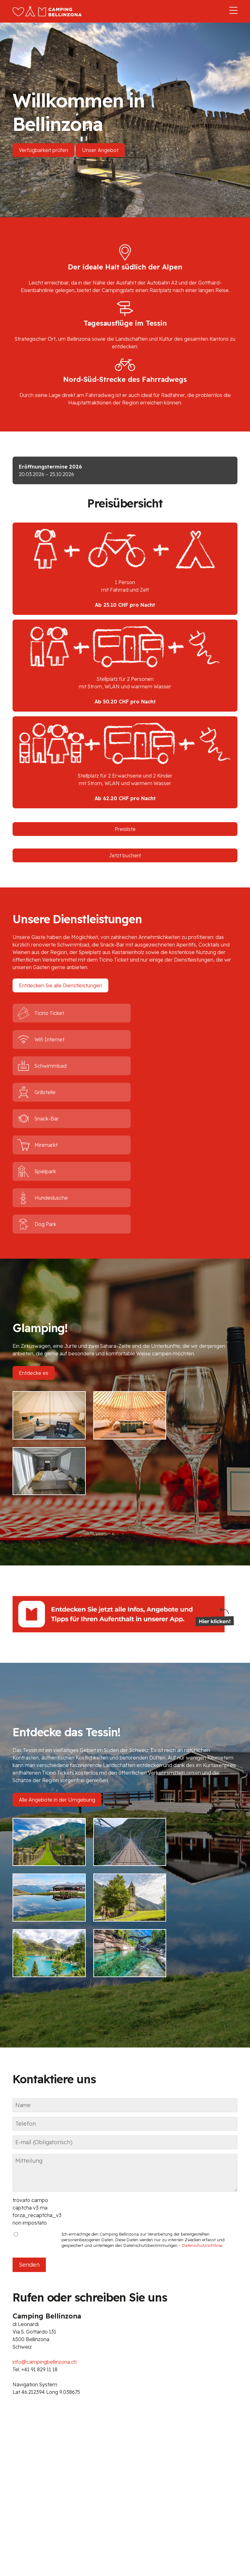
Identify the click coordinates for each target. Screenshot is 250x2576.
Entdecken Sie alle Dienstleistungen (60, 985)
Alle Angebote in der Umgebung (57, 1637)
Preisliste (125, 829)
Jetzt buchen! (125, 855)
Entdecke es (33, 1267)
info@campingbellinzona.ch (45, 2140)
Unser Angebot (100, 150)
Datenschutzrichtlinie (202, 2023)
